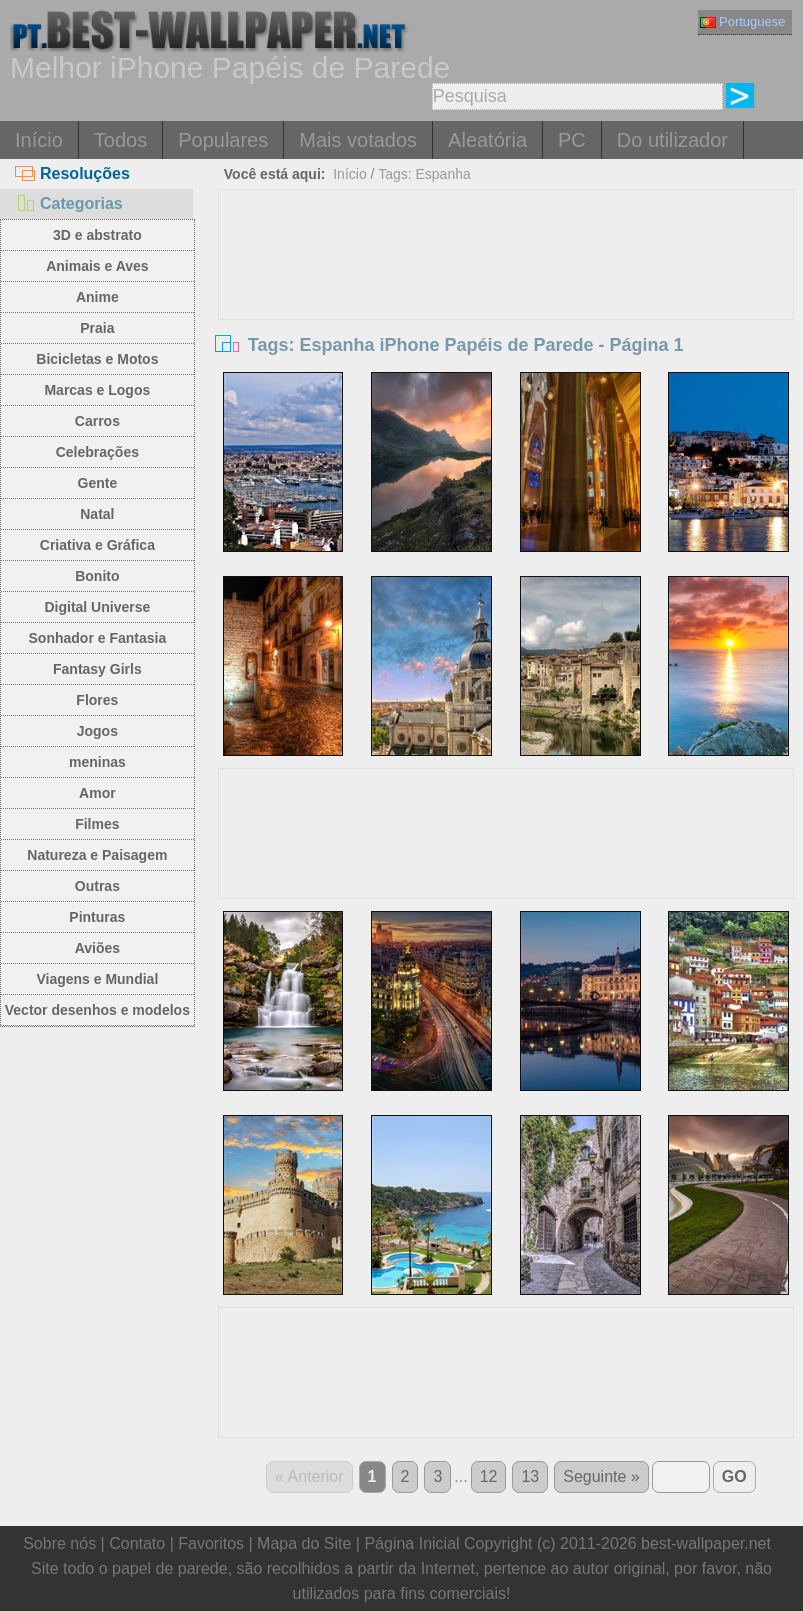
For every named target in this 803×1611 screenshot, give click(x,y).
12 (489, 1476)
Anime (97, 297)
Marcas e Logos (97, 390)
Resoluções (72, 173)
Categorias (69, 203)
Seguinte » (601, 1476)
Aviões (97, 948)
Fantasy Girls (97, 669)
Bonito (97, 576)
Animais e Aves (97, 266)
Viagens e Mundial (97, 979)
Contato (137, 1543)
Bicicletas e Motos (97, 359)
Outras (97, 886)
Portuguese (743, 21)
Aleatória (487, 140)
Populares (223, 140)
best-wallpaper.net (706, 1543)
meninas (97, 762)
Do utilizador (672, 140)
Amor (97, 793)
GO (734, 1476)
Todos (120, 140)
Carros (97, 421)
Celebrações (97, 452)
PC (572, 140)
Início (39, 140)
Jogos (97, 731)
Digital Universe (97, 607)
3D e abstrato (97, 235)
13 (530, 1476)
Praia (97, 328)
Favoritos (211, 1543)
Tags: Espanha (424, 174)
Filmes (97, 824)
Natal (97, 514)
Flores (97, 700)
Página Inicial (411, 1543)
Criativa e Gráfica (97, 545)
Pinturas (97, 917)
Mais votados (358, 140)
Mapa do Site (304, 1543)
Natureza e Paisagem (97, 855)
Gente (98, 483)
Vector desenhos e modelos (97, 1010)
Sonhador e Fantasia (98, 638)
